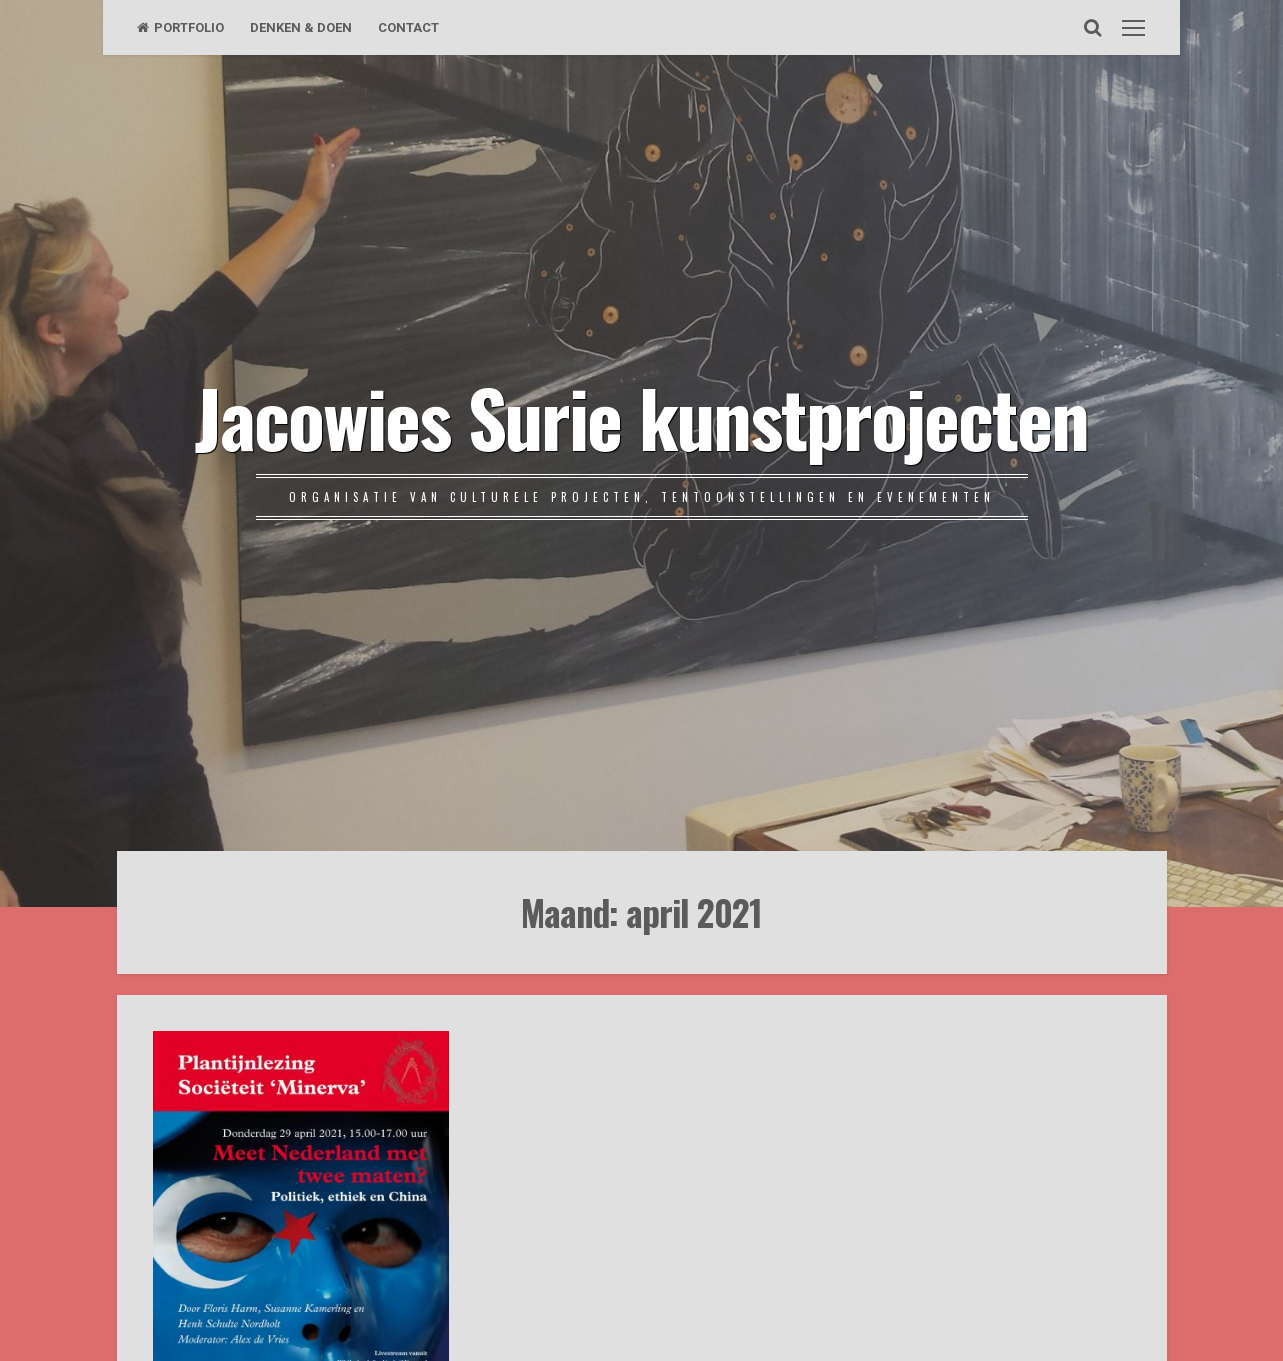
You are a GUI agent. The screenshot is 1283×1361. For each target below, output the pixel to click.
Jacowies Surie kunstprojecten (641, 416)
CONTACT (408, 27)
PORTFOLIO (180, 27)
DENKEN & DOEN (301, 27)
